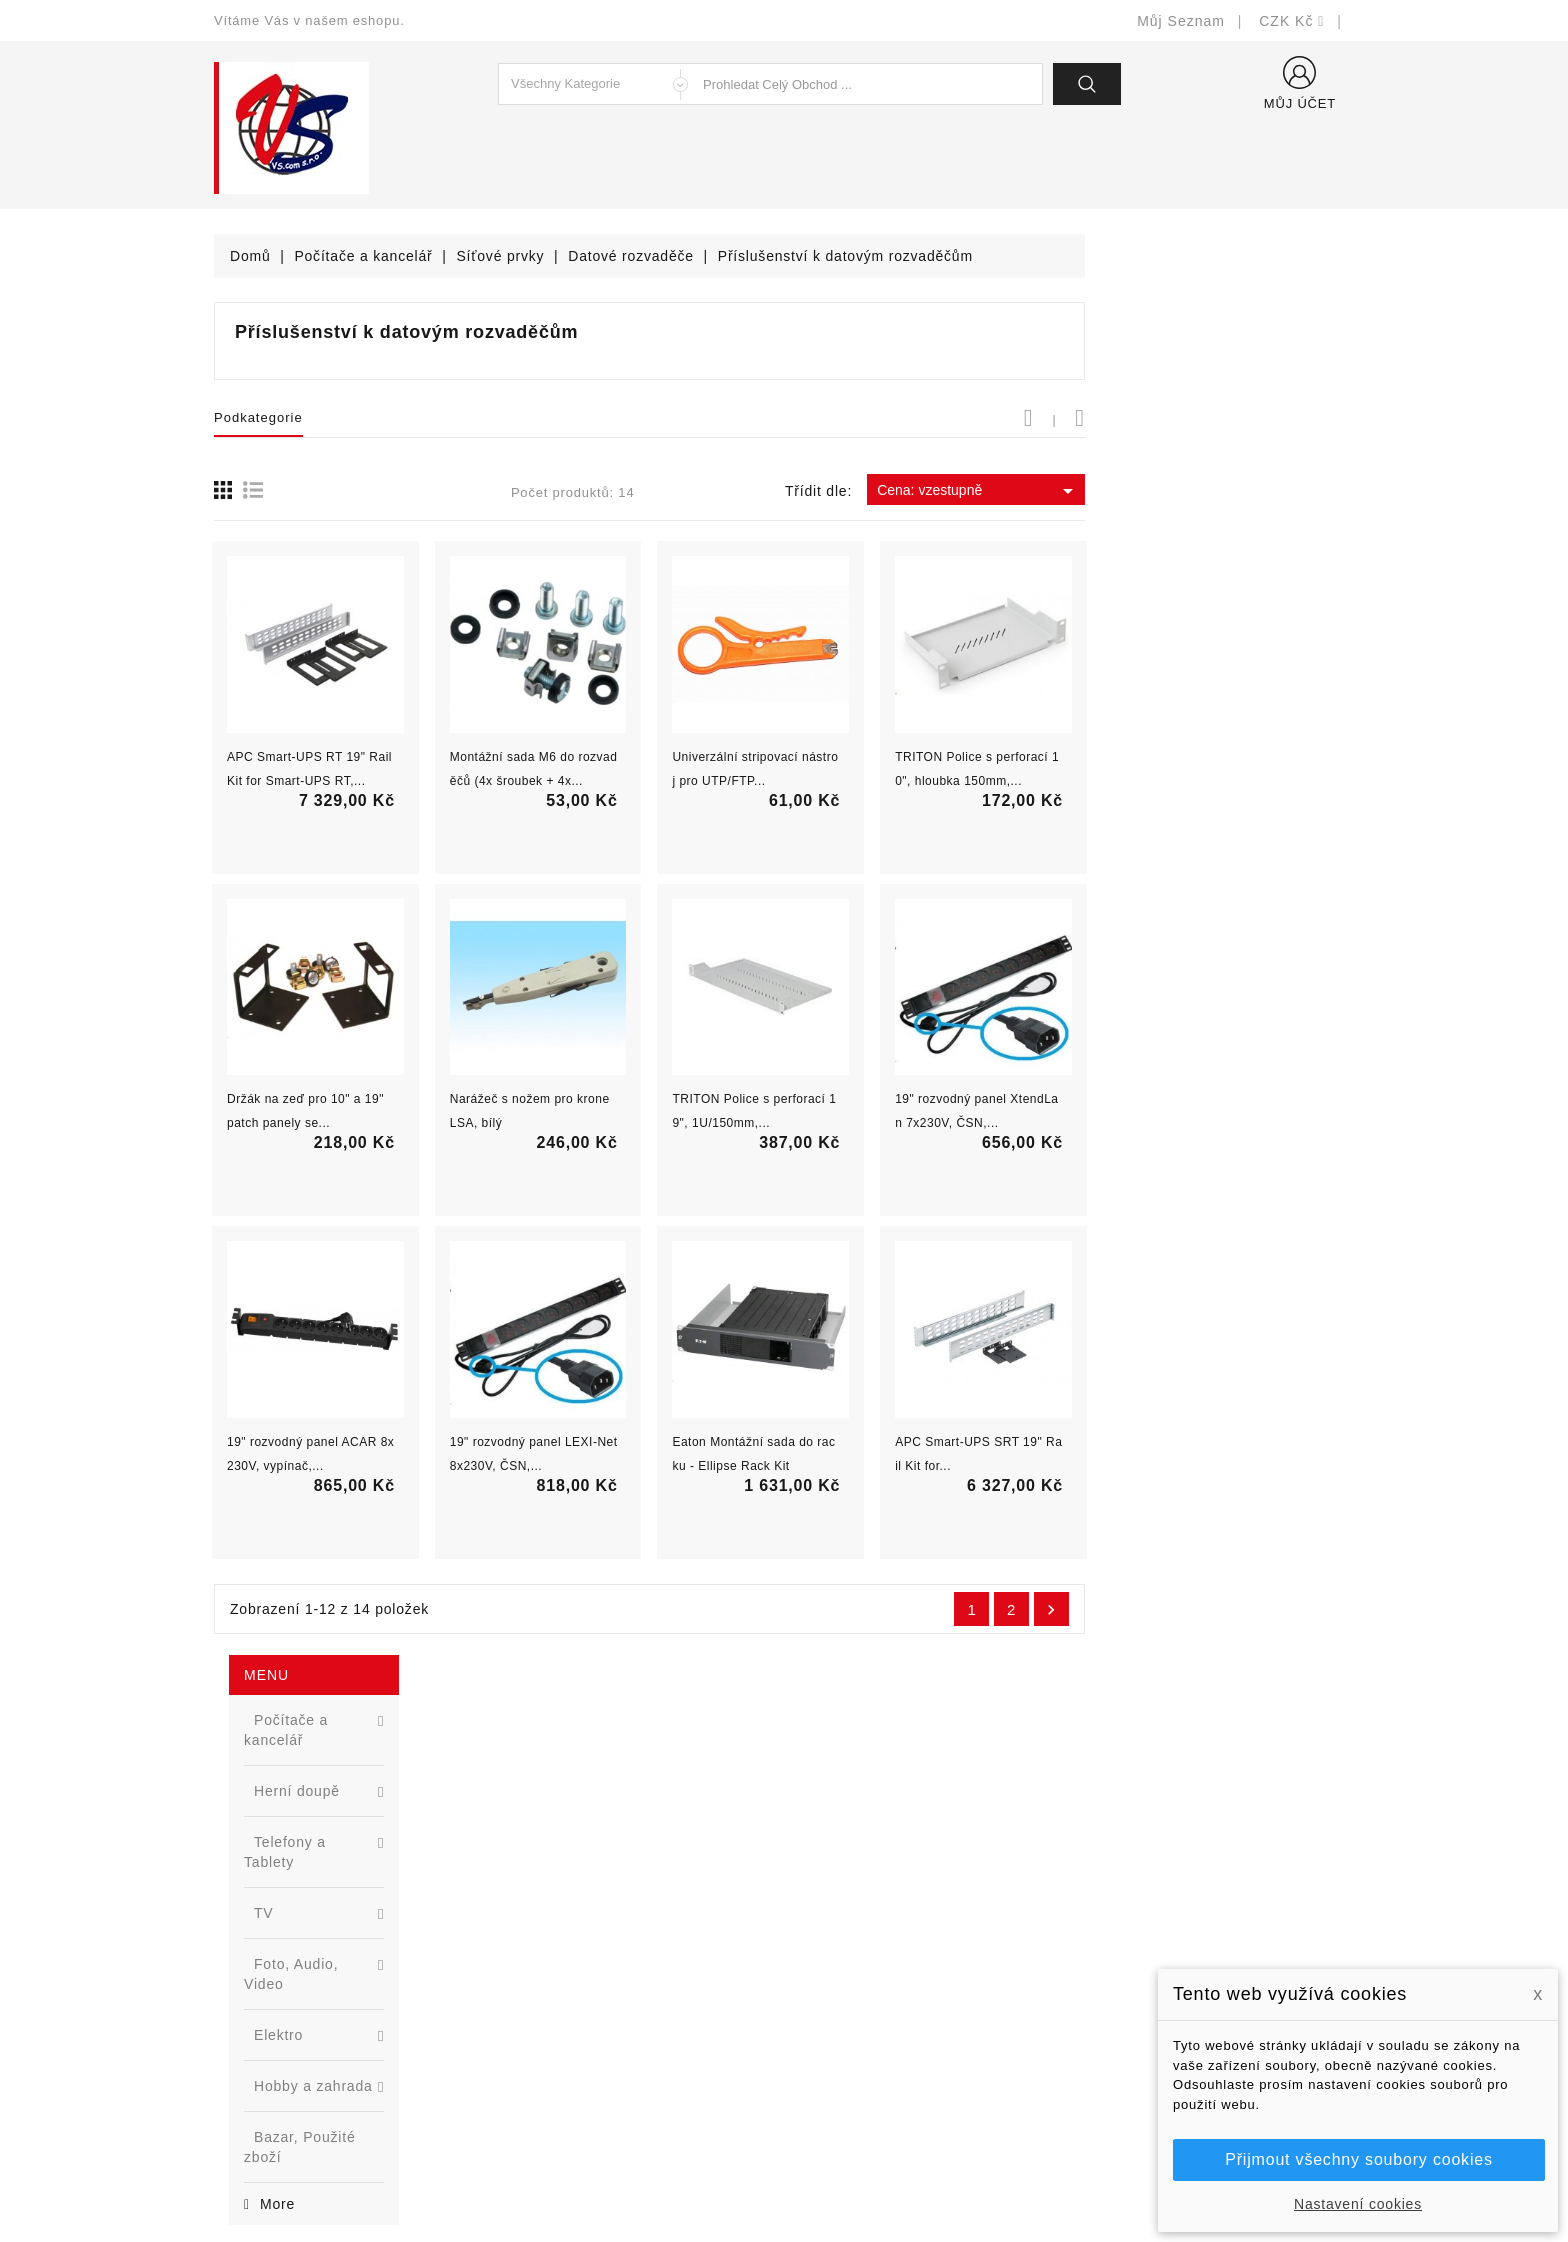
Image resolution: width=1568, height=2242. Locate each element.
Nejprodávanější (561, 1956)
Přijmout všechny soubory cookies (1358, 2159)
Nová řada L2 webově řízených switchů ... (369, 1076)
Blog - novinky (555, 2016)
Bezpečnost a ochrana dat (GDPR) (915, 1926)
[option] (333, 998)
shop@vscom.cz (293, 2046)
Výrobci (532, 1986)
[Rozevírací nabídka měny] (1292, 21)
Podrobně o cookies (865, 2016)
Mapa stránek (844, 2076)
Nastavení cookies (1358, 2204)
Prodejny (828, 2106)
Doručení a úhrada (861, 1896)
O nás (819, 1986)
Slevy (525, 1896)
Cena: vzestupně (1247, 491)
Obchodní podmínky (865, 1956)
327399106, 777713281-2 (324, 2016)
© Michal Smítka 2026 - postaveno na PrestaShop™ (784, 2174)
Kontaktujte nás (851, 2046)
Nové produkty (555, 1926)
